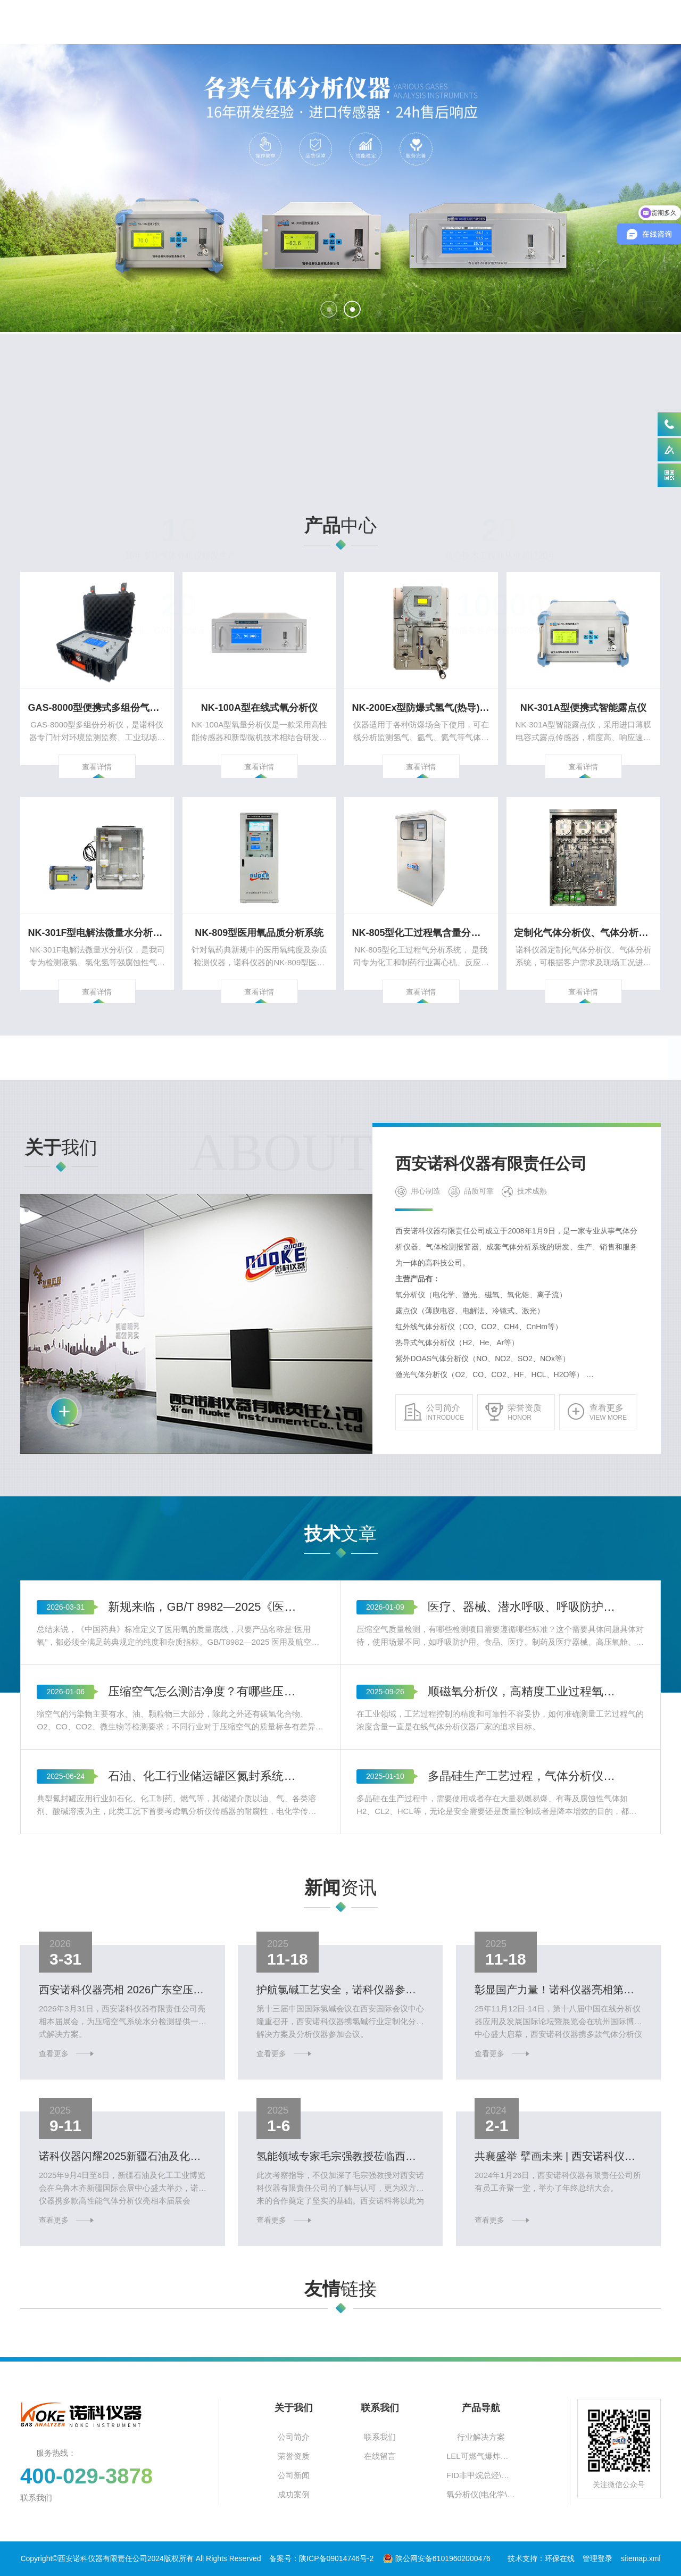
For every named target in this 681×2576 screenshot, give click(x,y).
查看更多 (87, 2033)
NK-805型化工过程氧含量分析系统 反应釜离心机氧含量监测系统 (421, 913)
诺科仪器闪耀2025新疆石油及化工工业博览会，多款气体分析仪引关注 (122, 2168)
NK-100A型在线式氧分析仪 (259, 688)
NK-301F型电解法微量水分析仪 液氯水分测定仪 (97, 913)
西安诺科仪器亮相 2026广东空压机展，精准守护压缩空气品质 (122, 2001)
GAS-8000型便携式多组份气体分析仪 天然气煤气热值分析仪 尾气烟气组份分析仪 (97, 688)
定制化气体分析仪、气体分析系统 (583, 913)
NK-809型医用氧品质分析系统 (259, 913)
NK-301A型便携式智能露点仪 (583, 688)
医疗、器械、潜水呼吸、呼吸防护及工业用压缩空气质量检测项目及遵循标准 (525, 1785)
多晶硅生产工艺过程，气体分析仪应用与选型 (525, 1955)
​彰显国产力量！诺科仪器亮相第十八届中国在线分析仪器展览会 (558, 2001)
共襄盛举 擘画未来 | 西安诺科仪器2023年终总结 (558, 2168)
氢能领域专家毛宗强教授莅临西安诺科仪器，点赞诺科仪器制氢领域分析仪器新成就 (340, 2168)
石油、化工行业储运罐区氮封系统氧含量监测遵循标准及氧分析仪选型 (205, 1955)
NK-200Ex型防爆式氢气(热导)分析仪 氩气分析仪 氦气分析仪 (421, 688)
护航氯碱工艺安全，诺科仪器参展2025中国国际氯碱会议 (340, 2001)
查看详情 (97, 718)
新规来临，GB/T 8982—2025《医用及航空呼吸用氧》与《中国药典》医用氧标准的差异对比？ (205, 1785)
